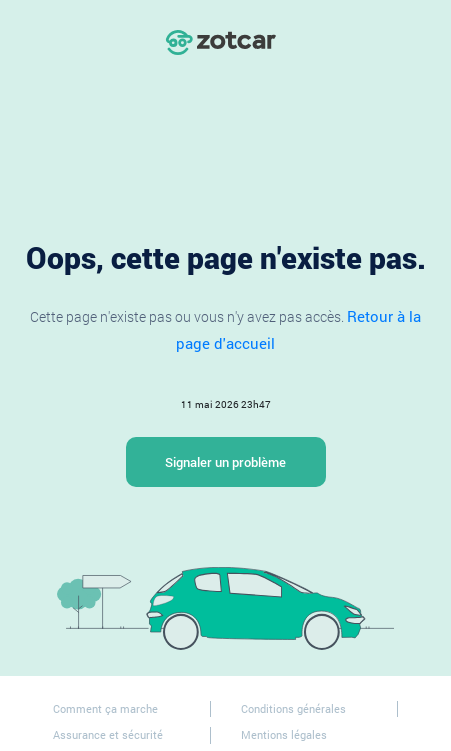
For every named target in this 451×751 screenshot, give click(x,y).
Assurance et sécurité (108, 734)
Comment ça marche (105, 708)
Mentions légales (284, 734)
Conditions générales (293, 708)
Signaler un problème (225, 462)
